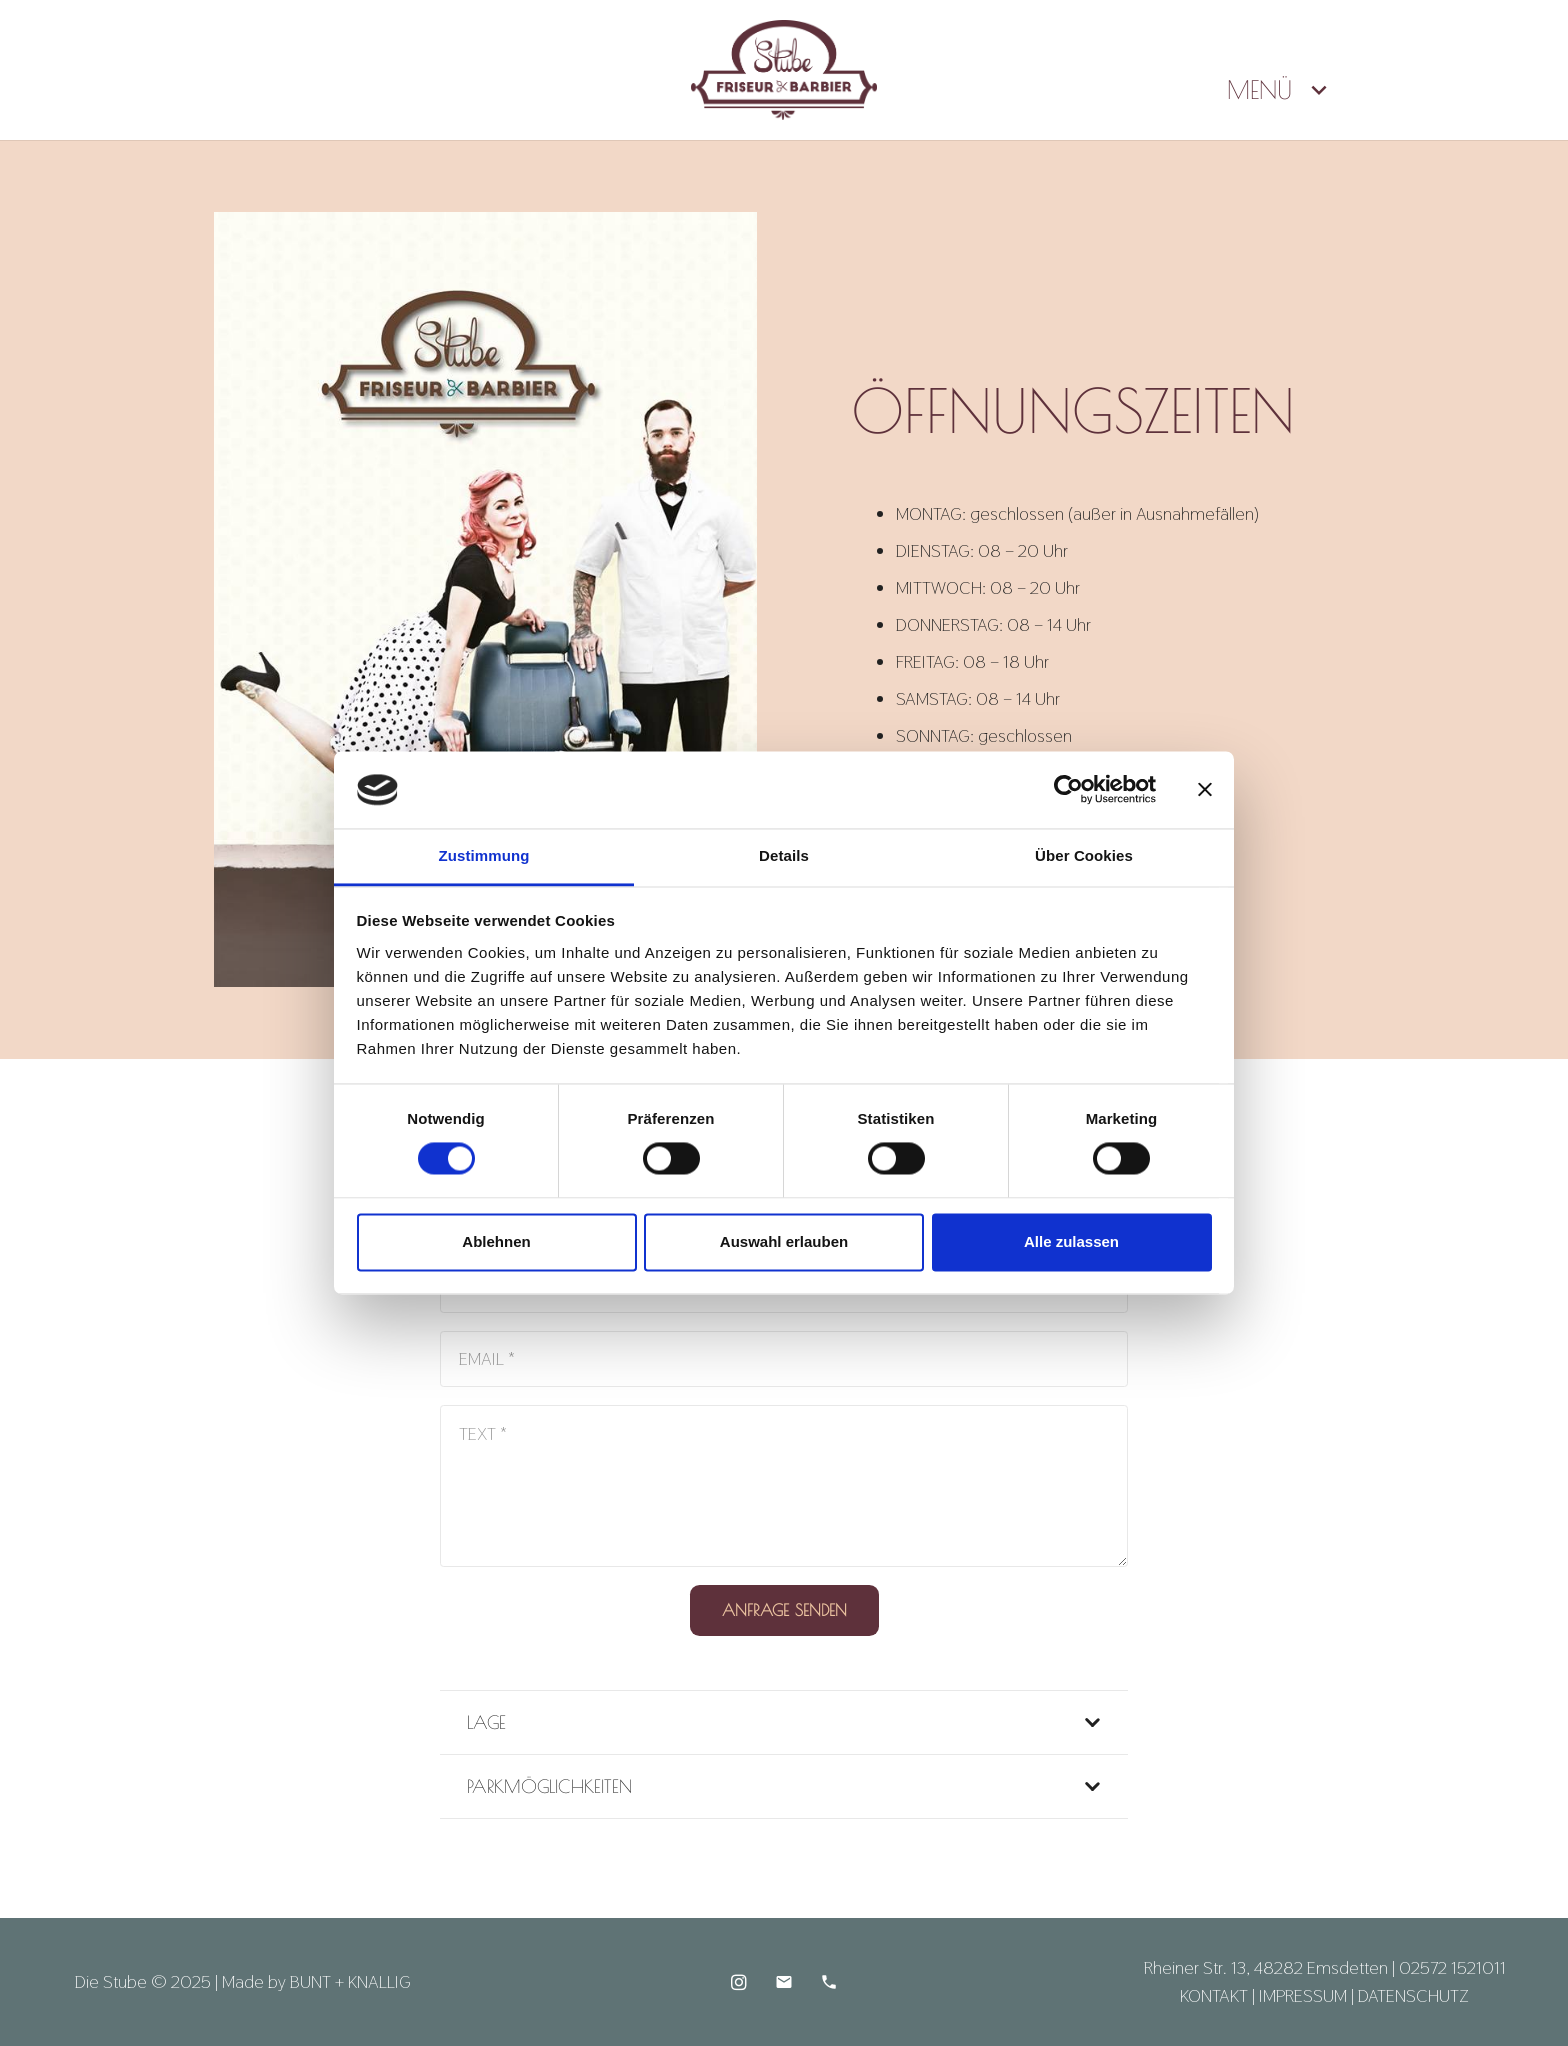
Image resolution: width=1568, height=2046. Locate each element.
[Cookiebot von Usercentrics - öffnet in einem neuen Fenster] (1068, 790)
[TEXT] (784, 1486)
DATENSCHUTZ (1413, 1995)
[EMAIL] (784, 1359)
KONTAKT (1214, 1995)
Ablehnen (496, 1241)
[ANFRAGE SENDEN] (784, 1610)
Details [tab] (784, 855)
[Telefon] (828, 1982)
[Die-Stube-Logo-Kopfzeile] (783, 70)
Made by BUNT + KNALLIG (316, 1981)
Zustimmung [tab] (484, 855)
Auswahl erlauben (784, 1241)
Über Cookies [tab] (1084, 855)
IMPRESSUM (1303, 1995)
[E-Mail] (783, 1982)
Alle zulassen (1071, 1241)
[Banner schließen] (1205, 790)
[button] (1313, 90)
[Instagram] (738, 1982)
